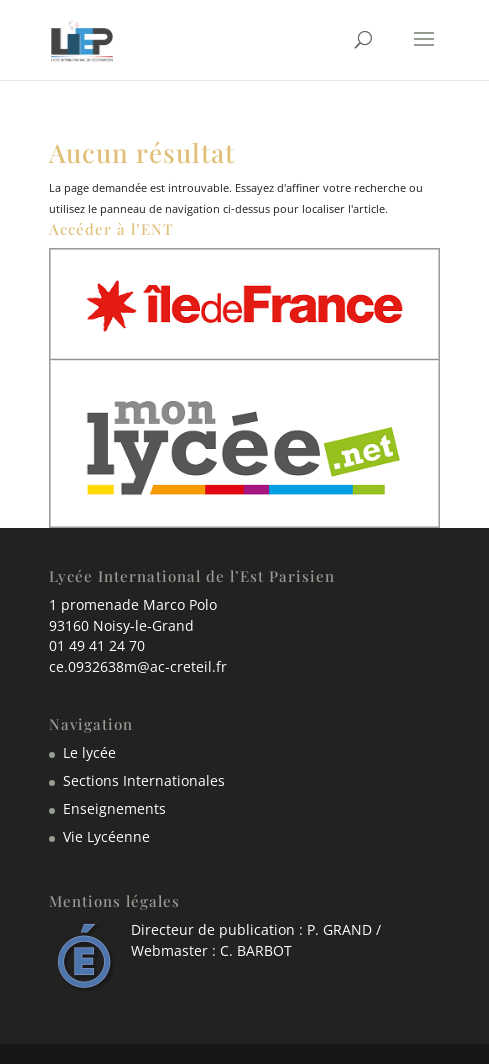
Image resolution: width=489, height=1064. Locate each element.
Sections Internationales (144, 780)
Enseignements (114, 808)
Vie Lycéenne (106, 836)
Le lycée (89, 752)
